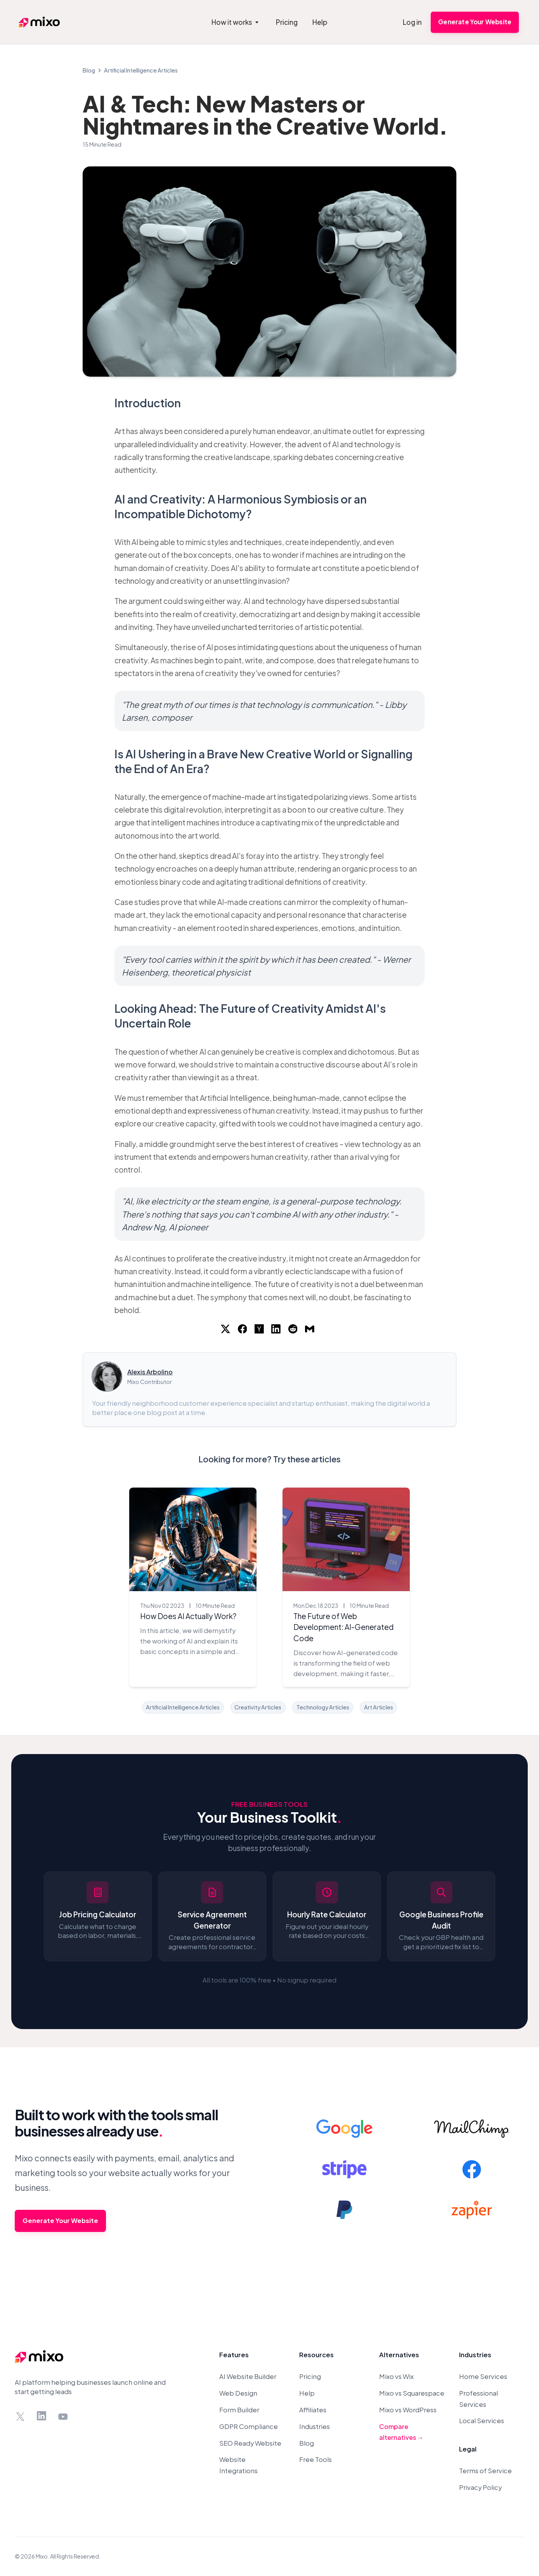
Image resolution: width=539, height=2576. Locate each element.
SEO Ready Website (250, 2443)
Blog (89, 70)
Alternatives (399, 2355)
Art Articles (378, 1707)
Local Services (481, 2421)
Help (307, 2393)
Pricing (310, 2376)
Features (234, 2355)
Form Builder (239, 2410)
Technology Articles (322, 1707)
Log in (412, 22)
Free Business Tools (269, 1804)
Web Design (238, 2393)
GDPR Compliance (248, 2426)
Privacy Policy (480, 2487)
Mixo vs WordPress (408, 2410)
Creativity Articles (257, 1707)
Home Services (483, 2376)
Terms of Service (485, 2471)
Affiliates (312, 2410)
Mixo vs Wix (396, 2376)
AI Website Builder (247, 2376)
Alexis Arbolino (150, 1372)
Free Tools (315, 2459)
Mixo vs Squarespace (411, 2393)
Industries (314, 2426)
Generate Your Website (475, 22)
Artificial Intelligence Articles (141, 70)
